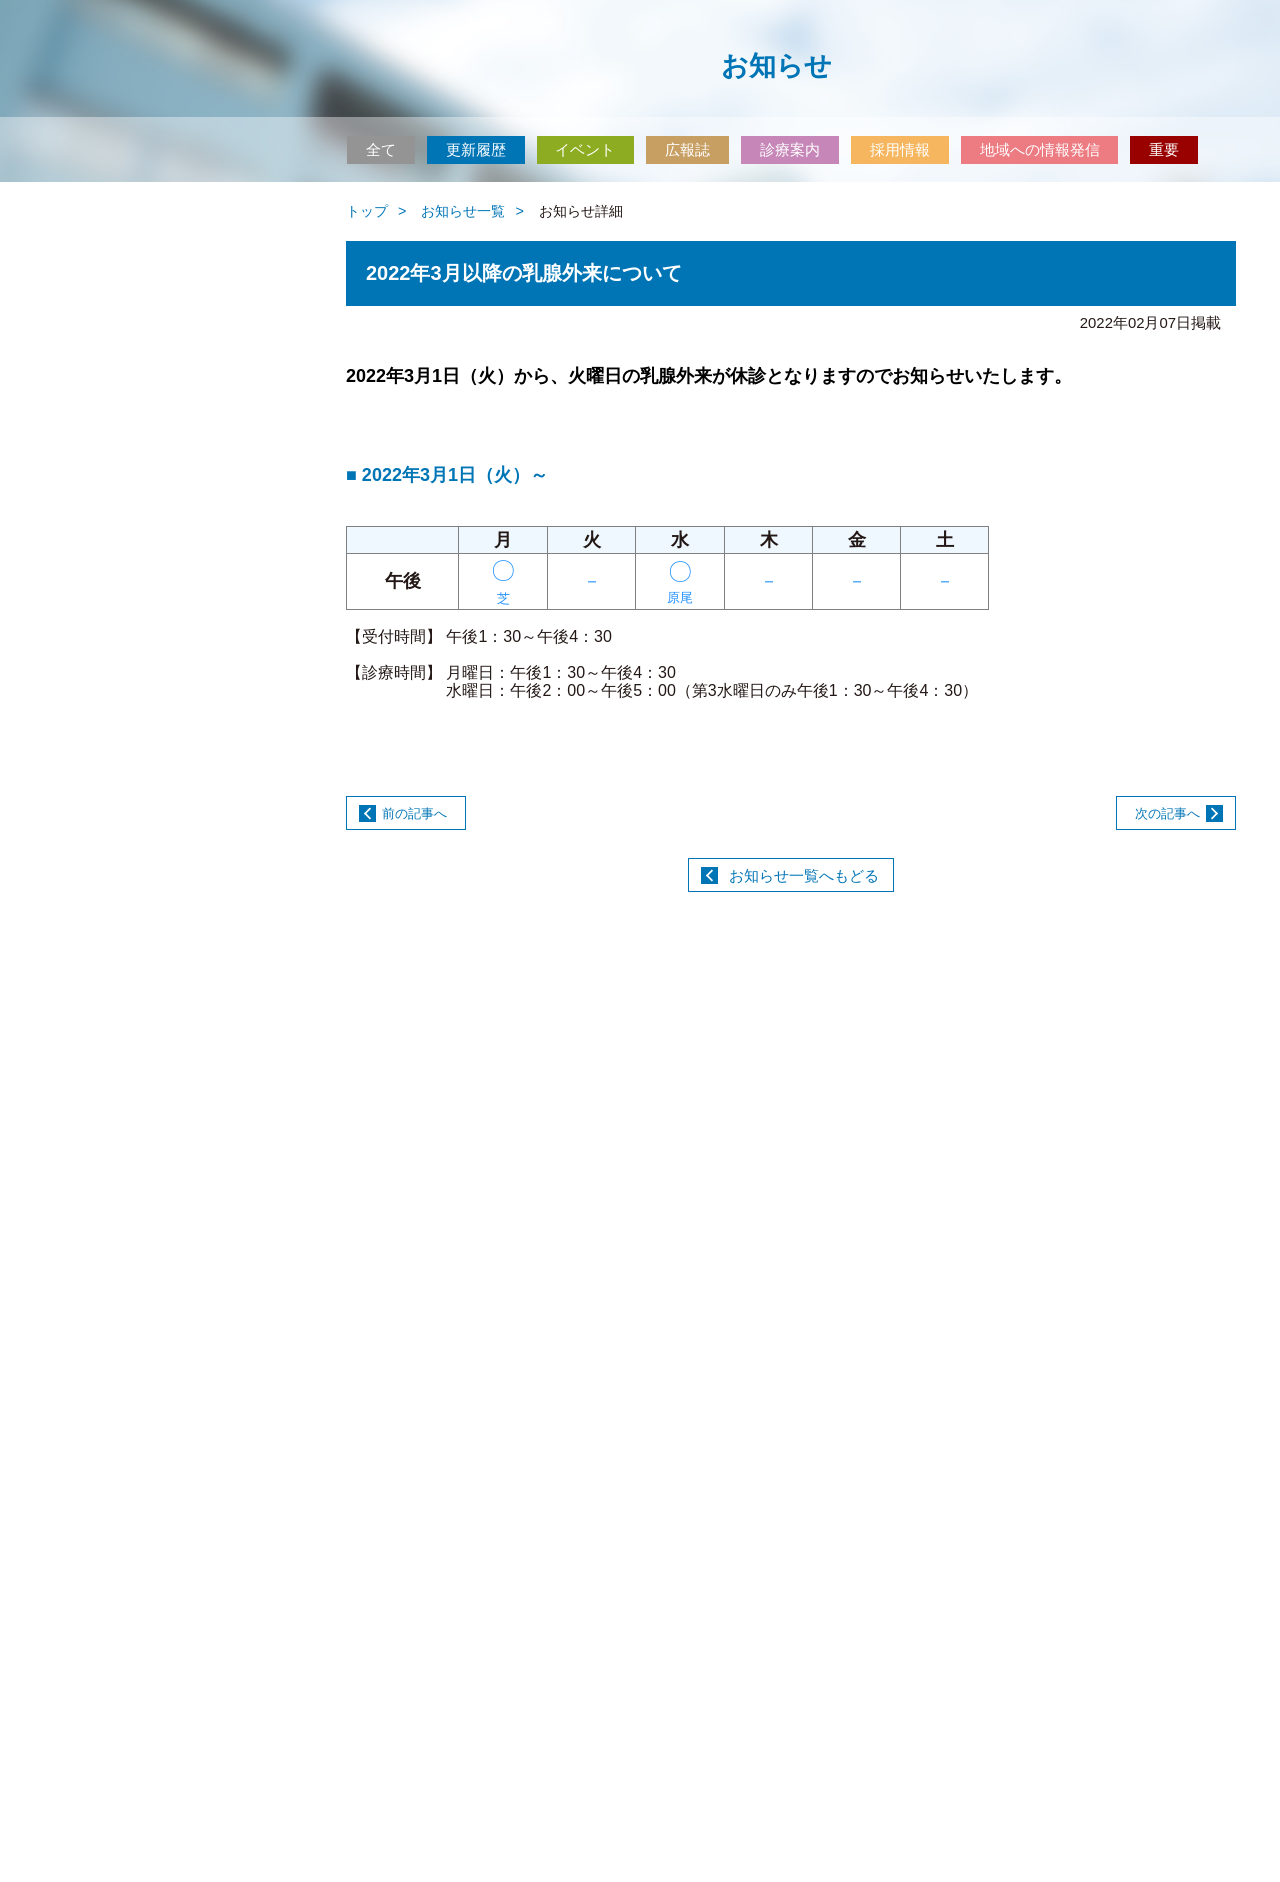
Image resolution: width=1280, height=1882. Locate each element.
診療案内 (790, 150)
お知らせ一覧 (463, 211)
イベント (585, 150)
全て (381, 150)
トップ (367, 211)
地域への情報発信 (1040, 150)
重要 (1164, 150)
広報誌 (687, 150)
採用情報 (900, 150)
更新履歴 (476, 150)
